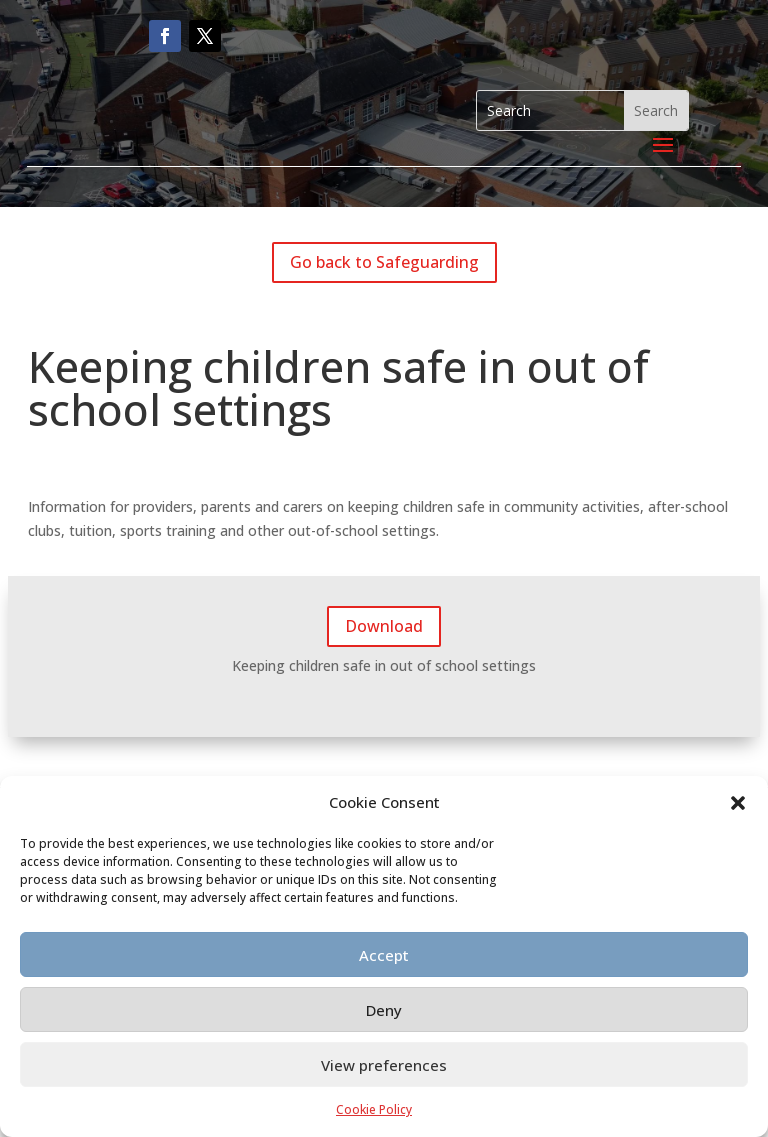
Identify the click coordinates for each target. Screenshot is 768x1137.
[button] (738, 803)
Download (384, 626)
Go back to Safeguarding (384, 262)
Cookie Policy (374, 1109)
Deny (384, 1010)
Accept (384, 955)
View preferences (384, 1065)
